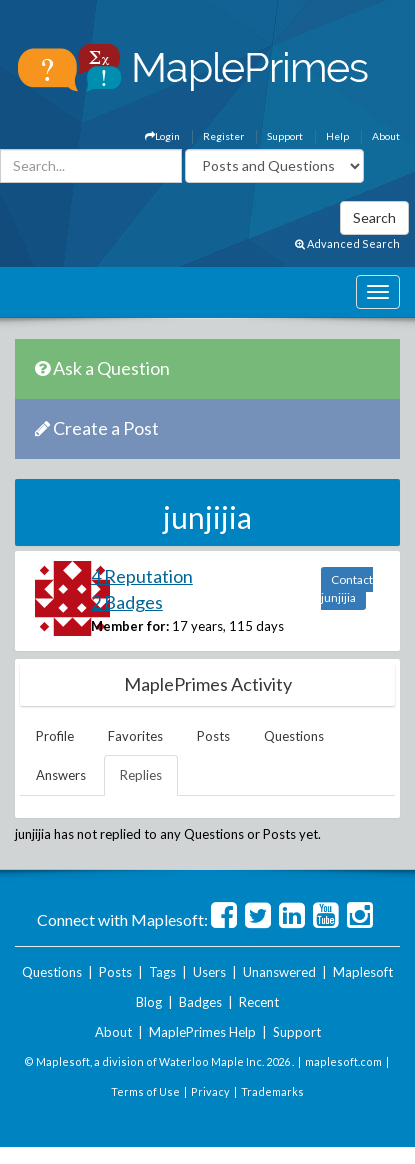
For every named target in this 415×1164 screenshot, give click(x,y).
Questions (294, 736)
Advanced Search (347, 243)
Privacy (210, 1091)
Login (162, 136)
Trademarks (272, 1091)
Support (285, 136)
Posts (213, 736)
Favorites (135, 736)
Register (223, 136)
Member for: (130, 626)
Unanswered (279, 972)
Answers (61, 775)
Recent (259, 1002)
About (386, 136)
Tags (162, 972)
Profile (55, 736)
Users (209, 972)
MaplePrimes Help (202, 1032)
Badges (200, 1002)
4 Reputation (142, 576)
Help (337, 136)
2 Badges (127, 602)
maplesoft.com (343, 1061)
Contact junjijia (347, 588)
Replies (141, 775)
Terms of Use (145, 1091)
